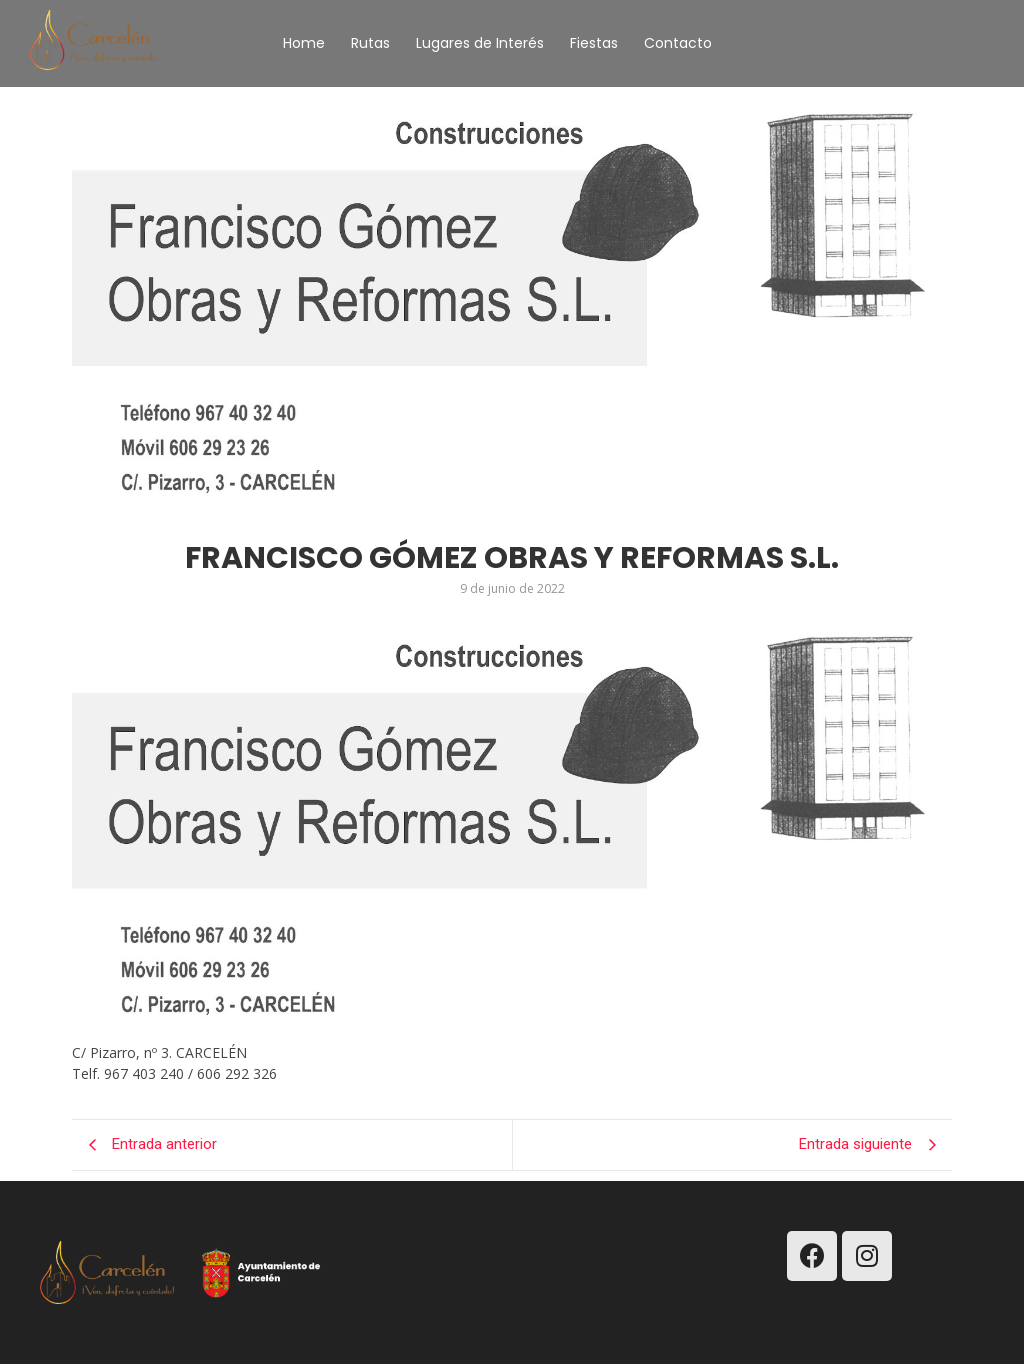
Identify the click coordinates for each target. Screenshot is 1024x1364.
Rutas (370, 43)
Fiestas (594, 43)
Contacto (678, 43)
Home (304, 43)
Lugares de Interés (480, 43)
